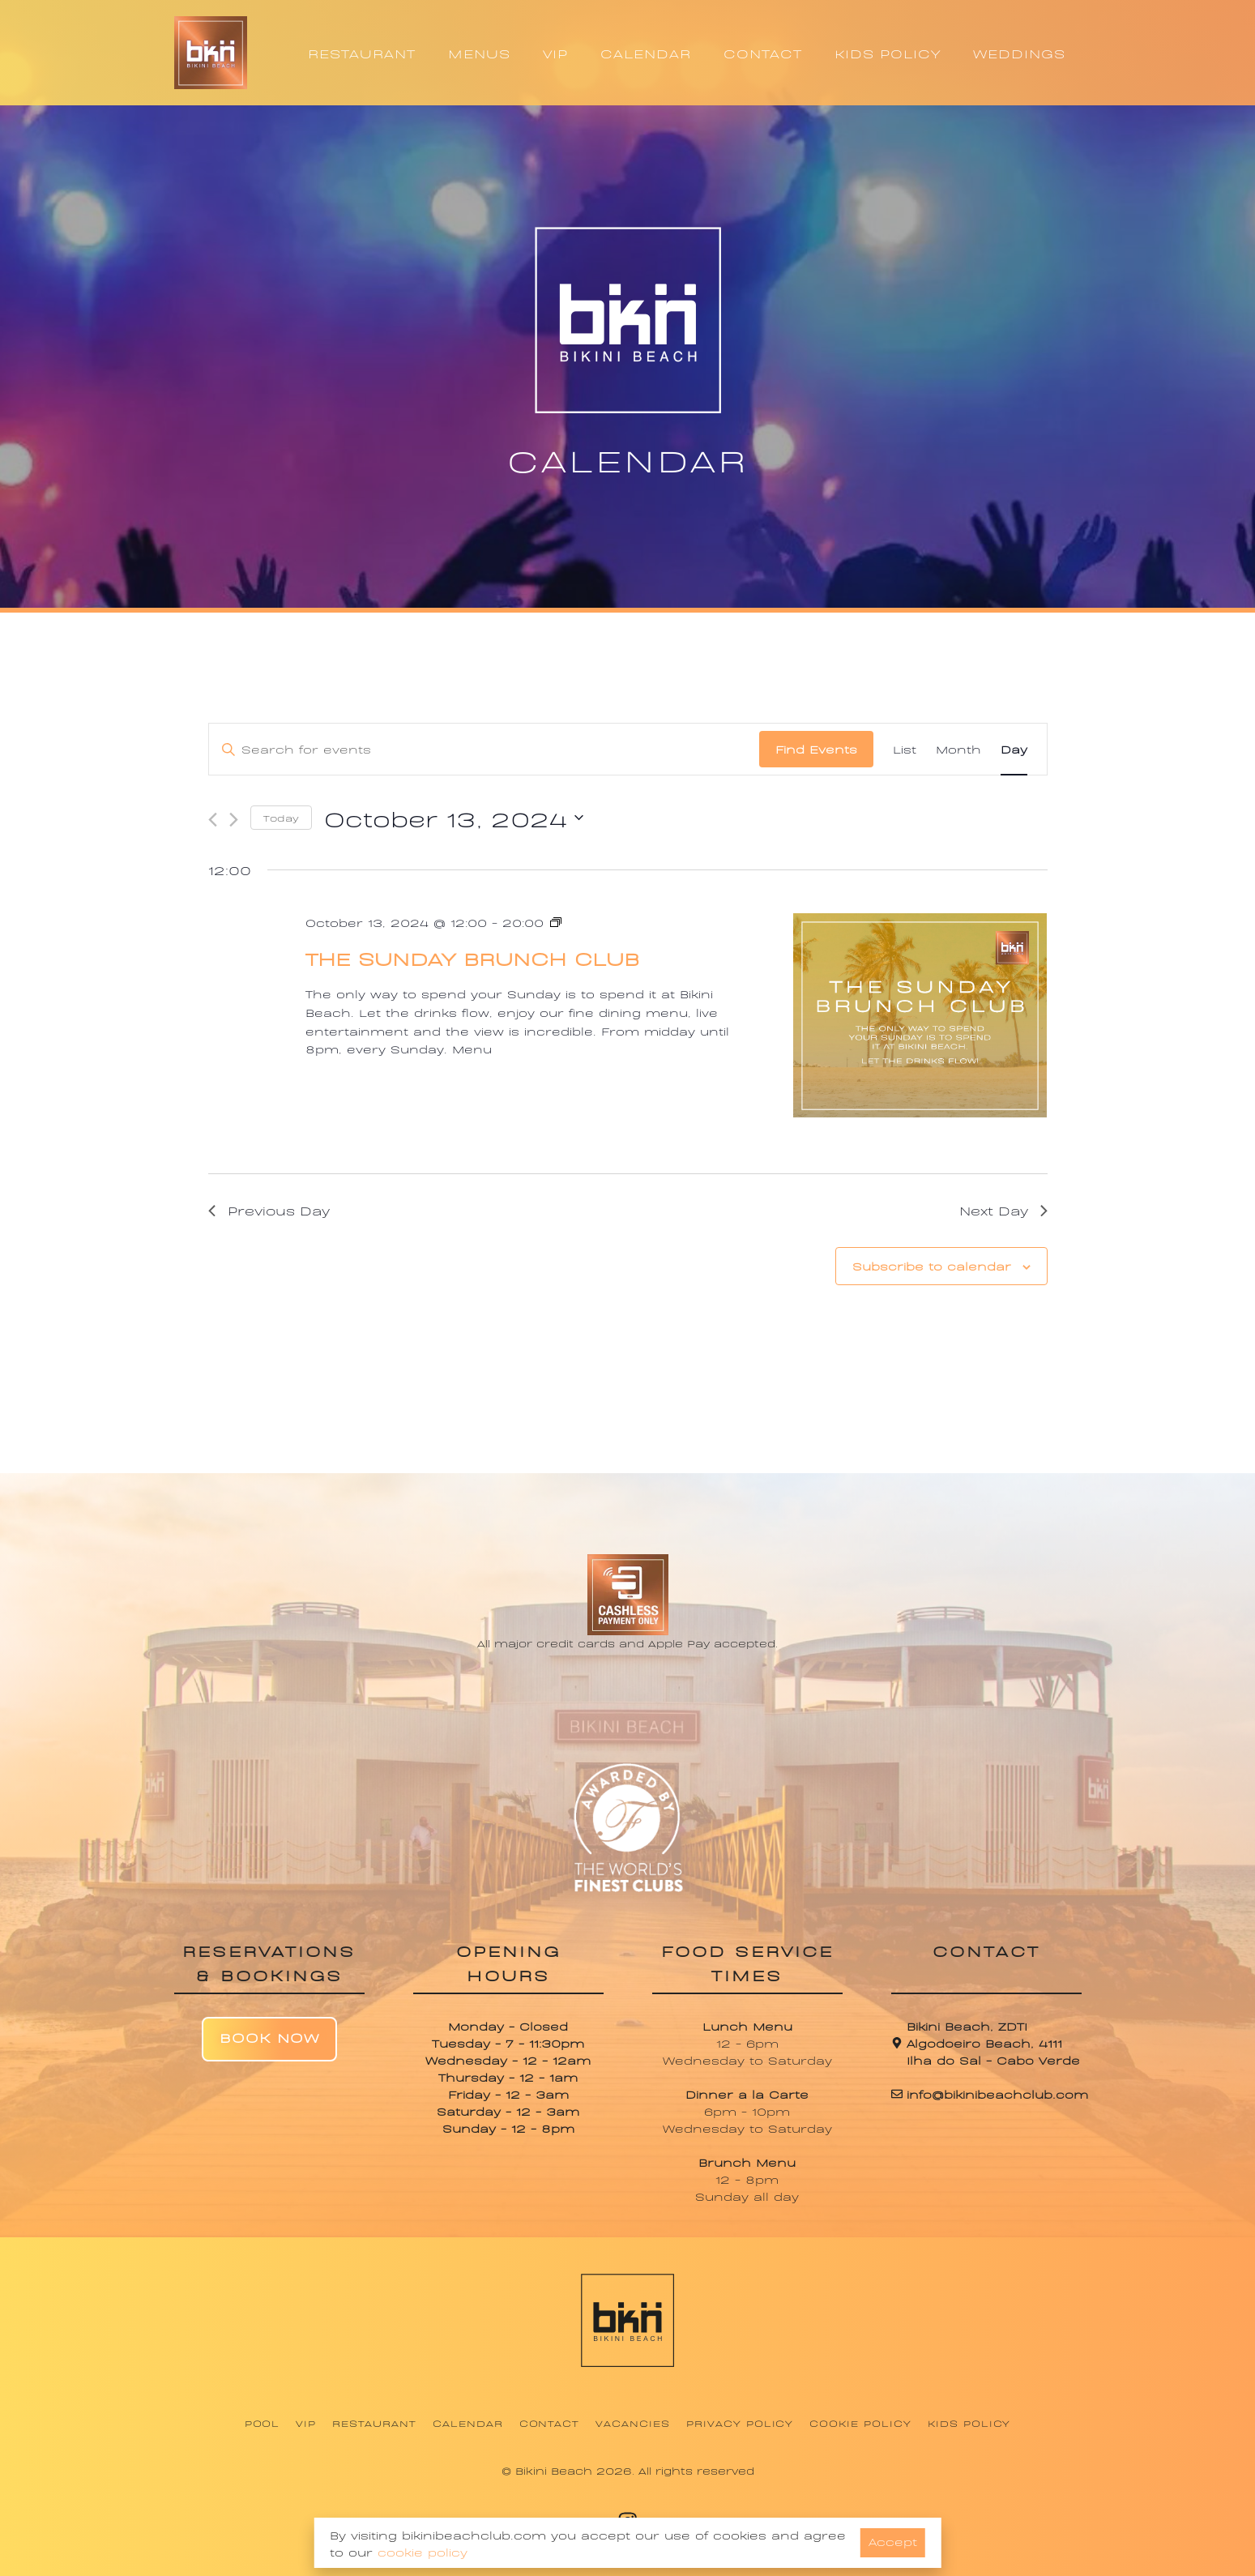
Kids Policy (969, 2423)
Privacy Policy (739, 2423)
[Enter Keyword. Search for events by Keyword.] (484, 749)
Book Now (269, 2036)
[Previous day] (212, 819)
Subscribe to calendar (931, 1265)
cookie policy (422, 2551)
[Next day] (233, 819)
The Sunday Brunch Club (472, 957)
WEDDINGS (1019, 53)
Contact (549, 2423)
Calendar (468, 2423)
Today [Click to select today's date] (281, 817)
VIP (555, 53)
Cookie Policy (860, 2423)
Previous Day (269, 1210)
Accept (893, 2541)
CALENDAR (645, 53)
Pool (262, 2423)
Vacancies (632, 2423)
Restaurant (374, 2423)
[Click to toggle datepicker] (453, 817)
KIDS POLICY (888, 53)
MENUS (479, 53)
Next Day (1003, 1210)
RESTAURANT (362, 53)
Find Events (816, 748)
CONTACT (763, 53)
